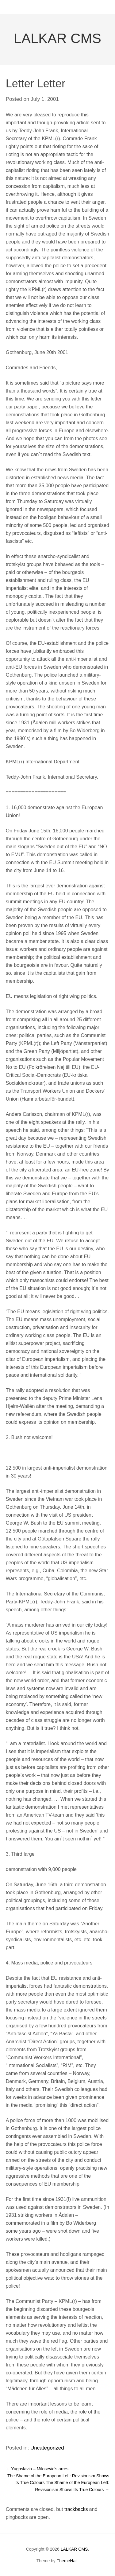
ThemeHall (67, 2560)
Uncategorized (47, 2448)
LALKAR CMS (57, 38)
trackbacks (76, 2509)
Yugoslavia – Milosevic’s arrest (38, 2468)
